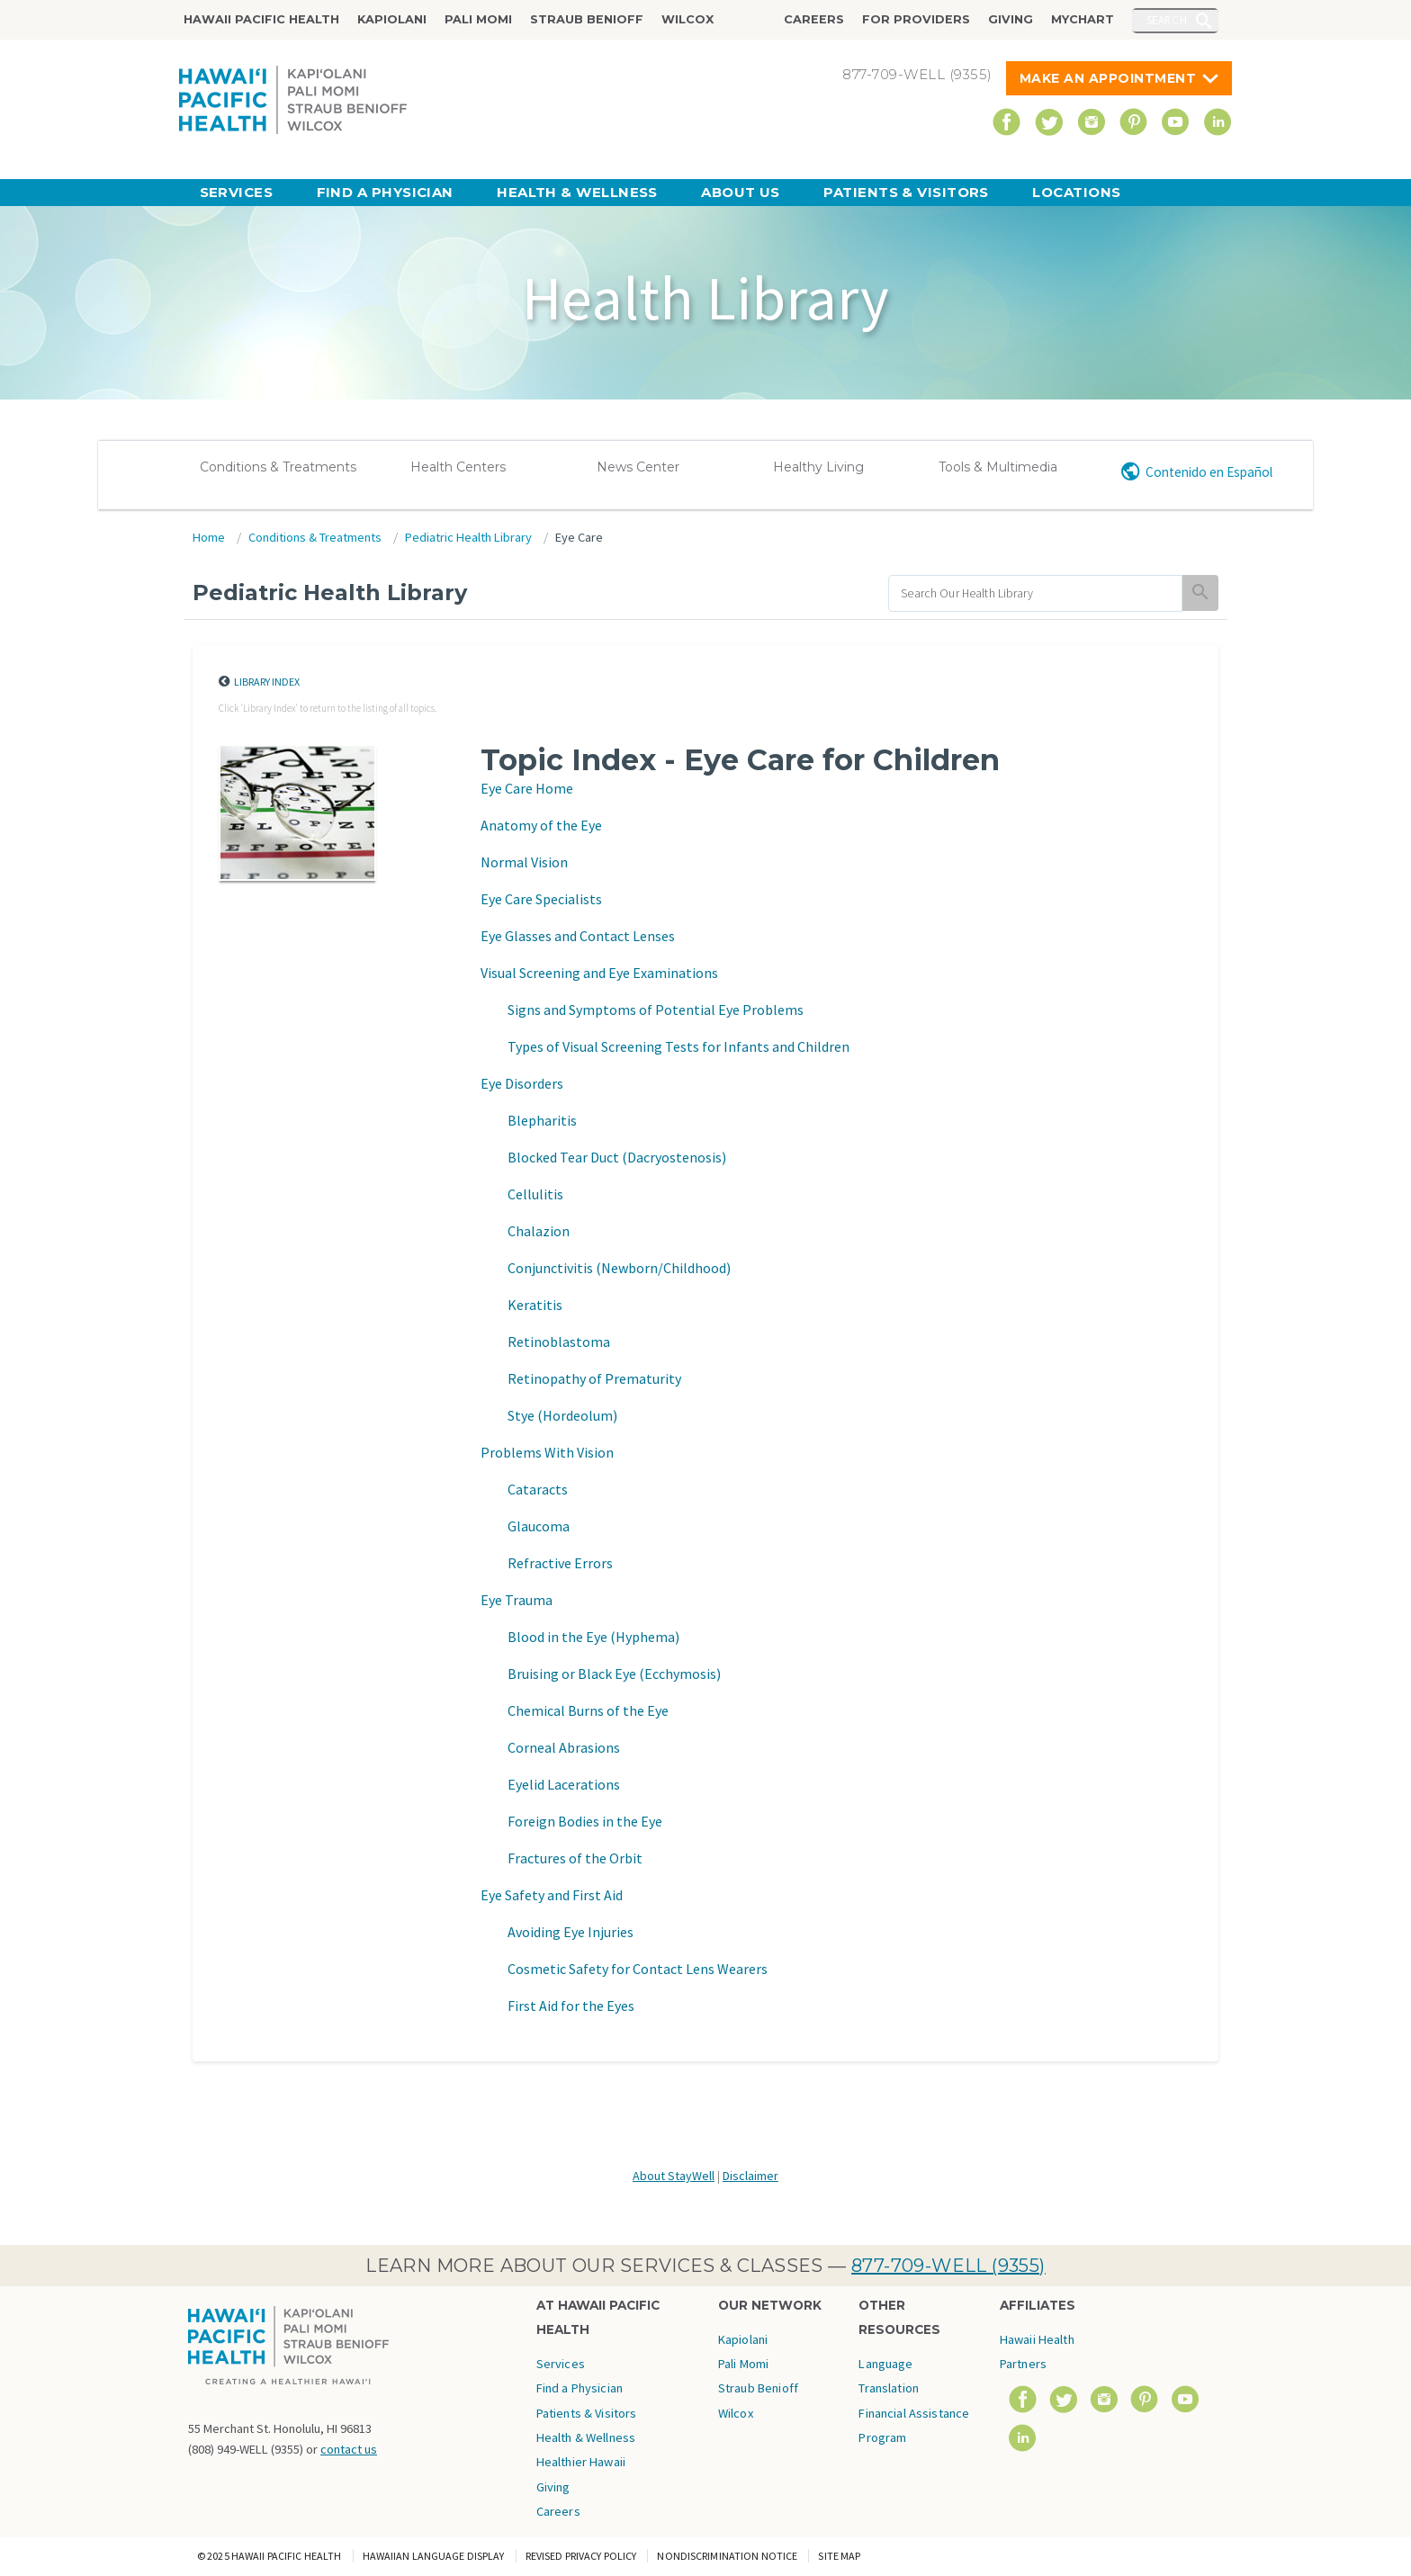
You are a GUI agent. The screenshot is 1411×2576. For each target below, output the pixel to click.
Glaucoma (539, 1526)
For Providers (916, 19)
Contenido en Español (1209, 471)
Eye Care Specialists (541, 899)
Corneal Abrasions (564, 1747)
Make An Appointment (1108, 78)
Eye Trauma (517, 1600)
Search (1167, 20)
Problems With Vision (547, 1452)
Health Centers (458, 467)
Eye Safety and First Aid (552, 1895)
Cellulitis (535, 1194)
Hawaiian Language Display (434, 2556)
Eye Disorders (522, 1083)
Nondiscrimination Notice (727, 2556)
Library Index (267, 681)
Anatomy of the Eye (541, 825)
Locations (1076, 192)
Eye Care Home (527, 788)
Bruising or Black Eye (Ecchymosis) (614, 1674)
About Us (740, 192)
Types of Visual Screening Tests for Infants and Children (678, 1046)
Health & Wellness (577, 192)
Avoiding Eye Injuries (571, 1932)
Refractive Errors (560, 1563)
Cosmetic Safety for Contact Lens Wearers (638, 1969)
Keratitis (535, 1305)
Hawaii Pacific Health (261, 19)
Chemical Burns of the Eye (588, 1710)
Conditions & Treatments (278, 467)
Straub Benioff (586, 19)
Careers (814, 19)
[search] (1035, 593)
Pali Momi (478, 19)
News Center (638, 467)
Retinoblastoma (559, 1342)
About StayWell (673, 2176)
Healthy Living (818, 467)
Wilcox (687, 19)
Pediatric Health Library (468, 537)
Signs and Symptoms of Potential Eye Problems (656, 1010)
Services (237, 192)
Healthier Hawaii (580, 2462)
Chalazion (539, 1231)
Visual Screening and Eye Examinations (599, 973)
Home (209, 537)
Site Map (839, 2556)
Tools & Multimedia (998, 467)
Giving (1010, 19)
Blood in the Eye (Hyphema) (593, 1637)
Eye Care (579, 537)
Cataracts (538, 1489)
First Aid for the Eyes (571, 2006)
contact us (348, 2449)
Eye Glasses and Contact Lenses (578, 936)
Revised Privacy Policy (581, 2556)
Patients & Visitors (906, 192)
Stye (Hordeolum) (562, 1415)
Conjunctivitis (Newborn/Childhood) (619, 1268)
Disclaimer (750, 2176)
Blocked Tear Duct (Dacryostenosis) (617, 1157)
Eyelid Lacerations (564, 1784)
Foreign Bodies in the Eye (585, 1821)
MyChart (1082, 19)
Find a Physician (385, 192)
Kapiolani (392, 19)
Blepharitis (542, 1120)
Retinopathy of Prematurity (594, 1378)
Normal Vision (524, 862)
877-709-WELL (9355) (948, 2265)
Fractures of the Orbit (575, 1858)
